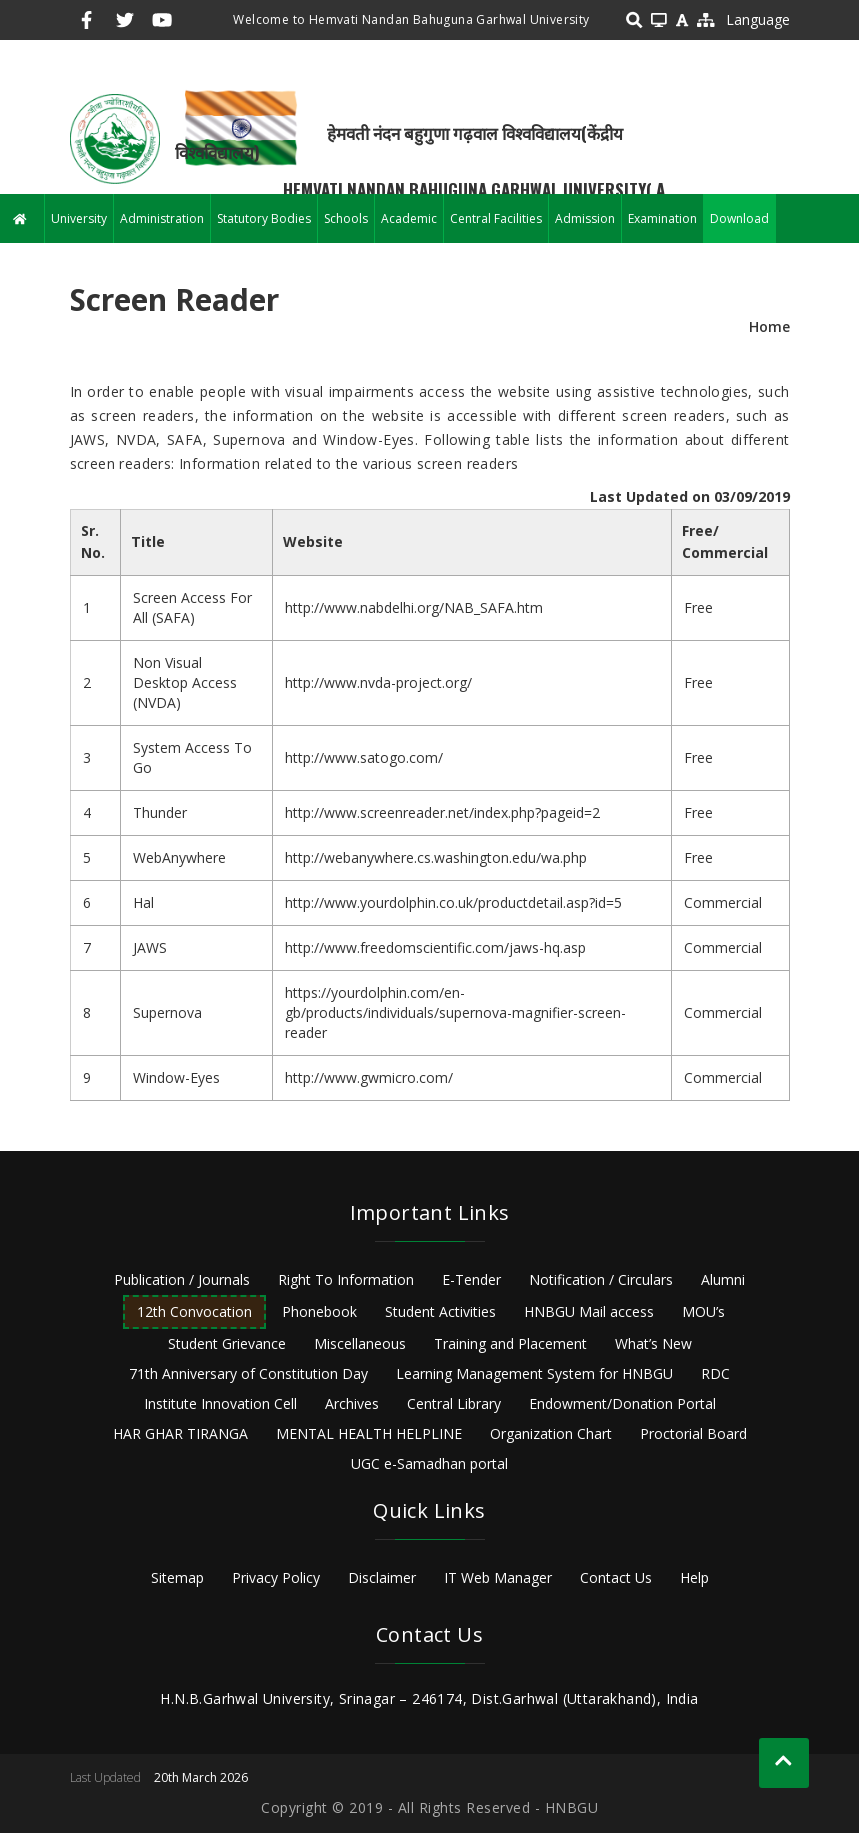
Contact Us (616, 1577)
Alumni (723, 1279)
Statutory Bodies (264, 218)
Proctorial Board (693, 1433)
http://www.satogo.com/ (364, 757)
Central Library (454, 1403)
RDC (715, 1373)
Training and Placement (510, 1343)
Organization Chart (551, 1433)
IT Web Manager (498, 1577)
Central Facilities (496, 218)
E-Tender (471, 1279)
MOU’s (703, 1311)
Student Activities (440, 1311)
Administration (162, 218)
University (79, 218)
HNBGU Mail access (589, 1311)
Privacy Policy (276, 1577)
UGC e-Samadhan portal (429, 1463)
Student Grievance (227, 1343)
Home (769, 326)
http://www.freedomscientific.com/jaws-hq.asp (435, 947)
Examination (662, 218)
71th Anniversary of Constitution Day (248, 1373)
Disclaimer (382, 1577)
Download (739, 218)
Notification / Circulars (601, 1279)
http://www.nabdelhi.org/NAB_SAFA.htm (414, 607)
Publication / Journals (182, 1279)
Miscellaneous (360, 1343)
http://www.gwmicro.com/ (369, 1077)
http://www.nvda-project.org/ (378, 682)
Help (694, 1577)
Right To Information (346, 1279)
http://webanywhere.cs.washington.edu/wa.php (436, 857)
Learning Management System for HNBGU (534, 1373)
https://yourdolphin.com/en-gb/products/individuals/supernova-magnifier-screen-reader (455, 1012)
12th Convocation (194, 1311)
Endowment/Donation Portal (622, 1403)
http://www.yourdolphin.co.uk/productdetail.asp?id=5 (453, 902)
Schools (346, 218)
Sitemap (177, 1577)
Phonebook (319, 1311)
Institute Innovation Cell (220, 1403)
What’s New (653, 1343)
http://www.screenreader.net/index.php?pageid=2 (442, 812)
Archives (352, 1403)
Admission (585, 218)
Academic (409, 218)
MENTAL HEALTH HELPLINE (369, 1433)
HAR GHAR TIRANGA (180, 1433)
